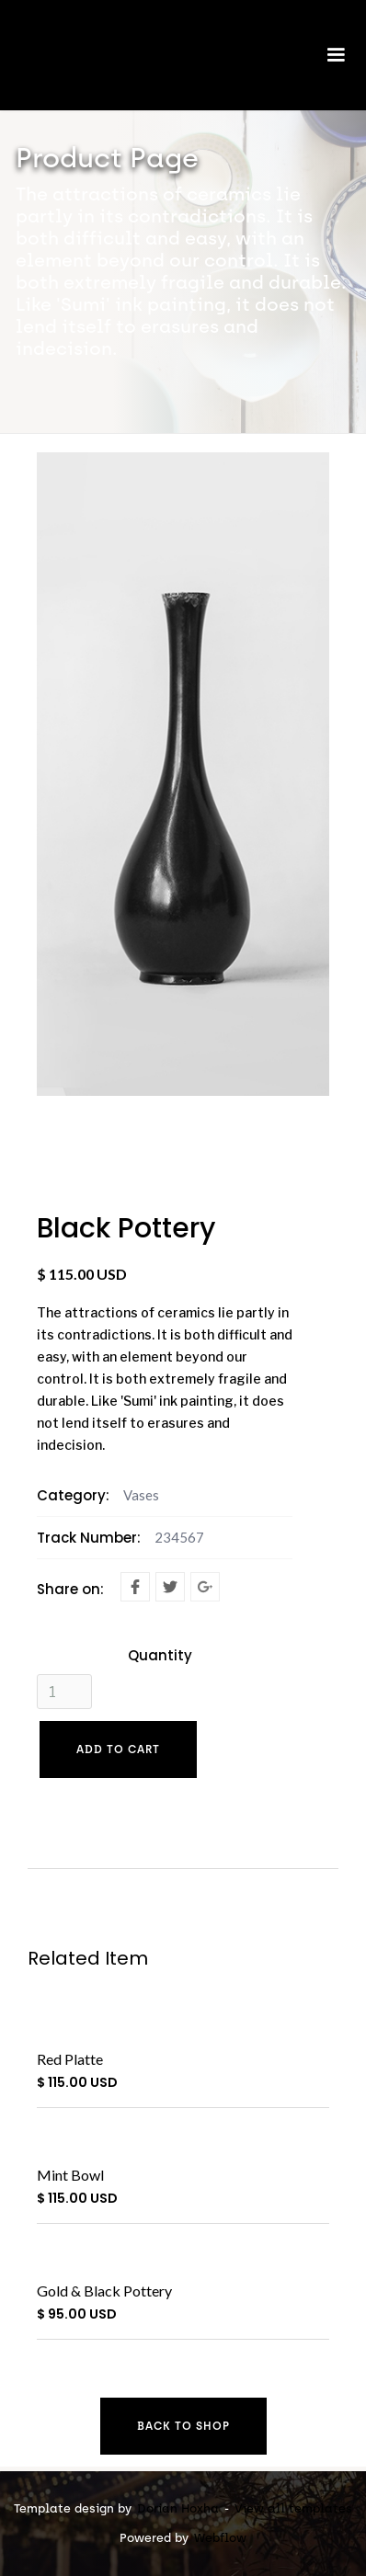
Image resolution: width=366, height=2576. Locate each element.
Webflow (220, 2538)
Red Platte (70, 2059)
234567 (179, 1537)
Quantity (160, 1656)
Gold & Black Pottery (104, 2290)
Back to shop (183, 2426)
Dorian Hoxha (178, 2508)
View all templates (293, 2508)
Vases (141, 1495)
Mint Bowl (70, 2174)
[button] (335, 63)
